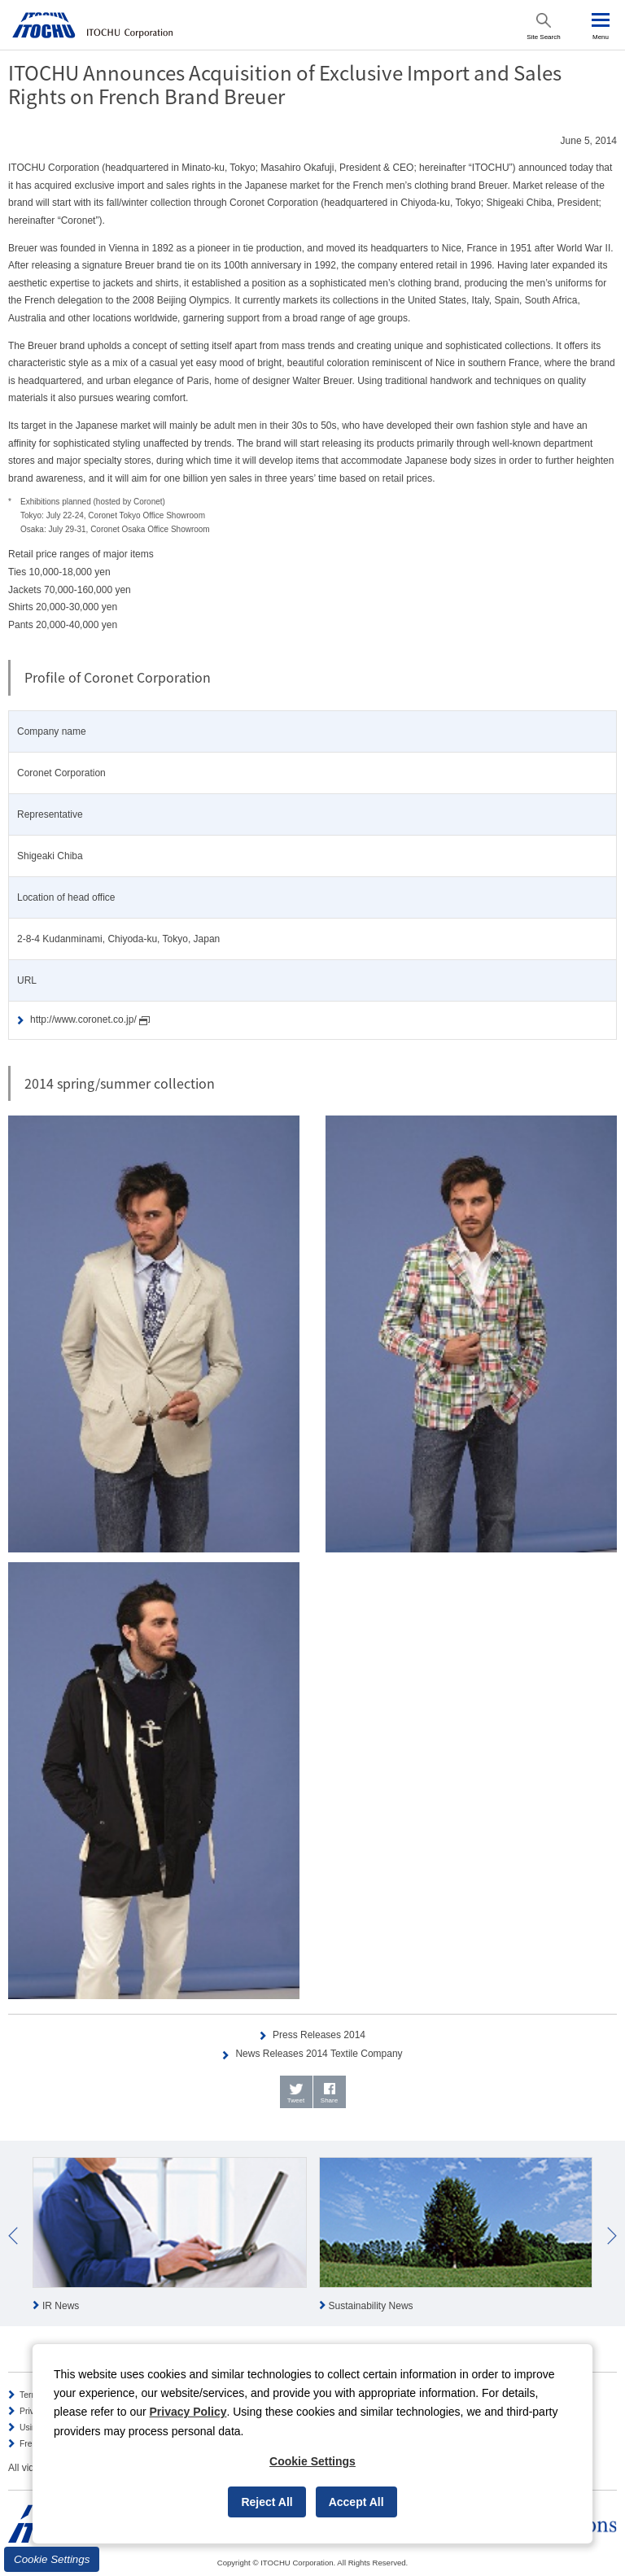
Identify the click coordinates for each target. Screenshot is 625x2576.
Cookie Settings (52, 2559)
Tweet (295, 2100)
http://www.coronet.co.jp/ (90, 1020)
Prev (13, 2236)
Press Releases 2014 (319, 2035)
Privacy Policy (188, 2411)
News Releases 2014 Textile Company (318, 2053)
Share (329, 2100)
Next (612, 2236)
